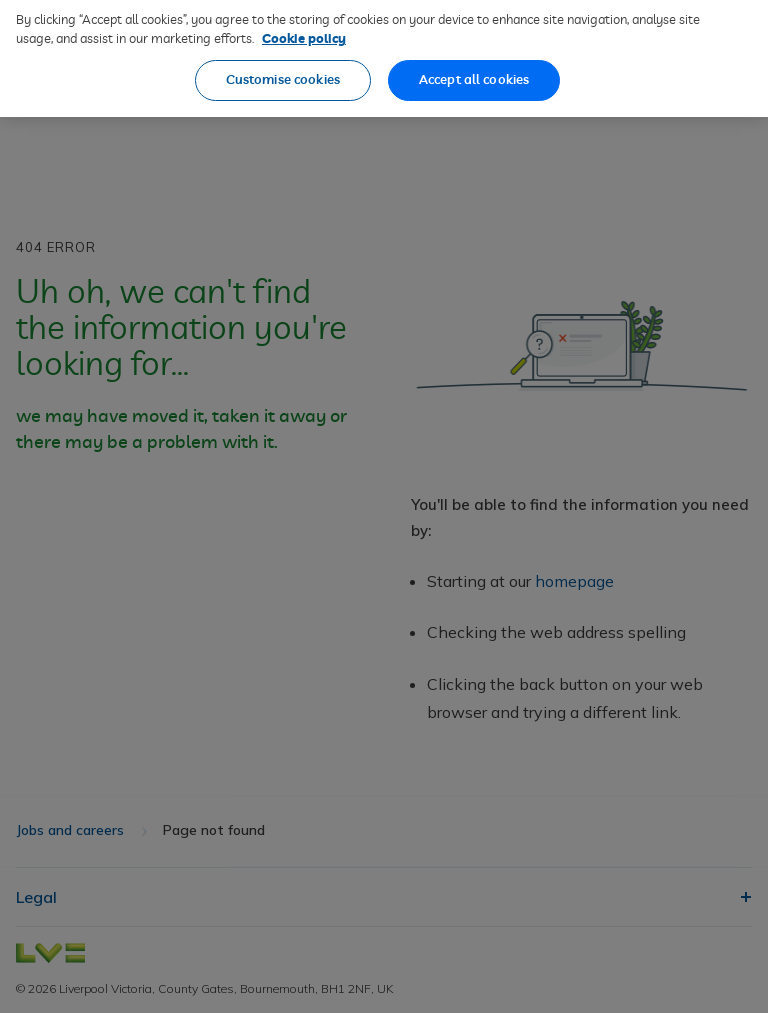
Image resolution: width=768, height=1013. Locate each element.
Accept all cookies (474, 71)
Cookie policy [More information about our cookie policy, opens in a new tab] (304, 30)
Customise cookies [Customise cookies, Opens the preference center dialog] (283, 71)
